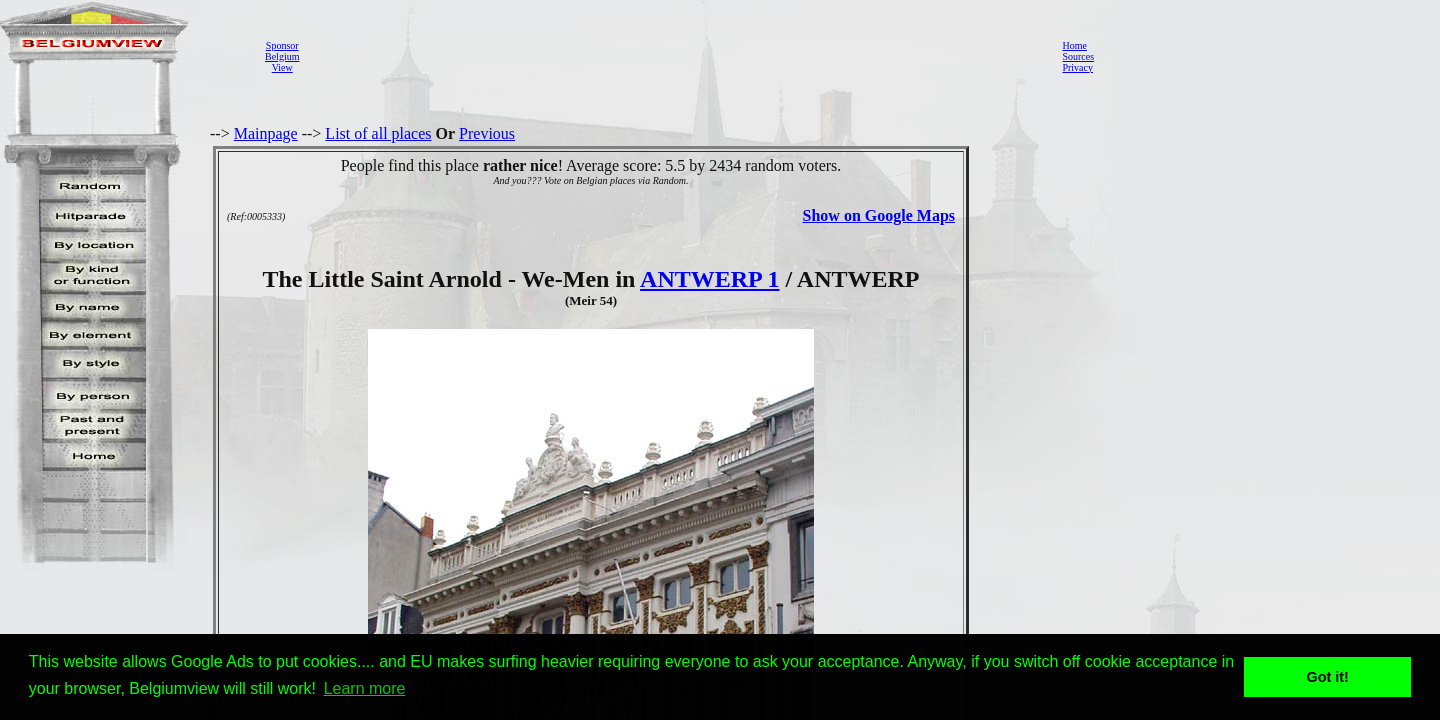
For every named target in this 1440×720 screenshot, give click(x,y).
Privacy (1077, 67)
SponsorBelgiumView (282, 56)
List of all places (378, 133)
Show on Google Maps (879, 215)
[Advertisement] (675, 56)
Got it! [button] (1328, 677)
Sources (1078, 56)
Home (1074, 45)
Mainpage (266, 133)
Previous (487, 133)
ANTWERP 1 (709, 279)
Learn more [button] (365, 688)
